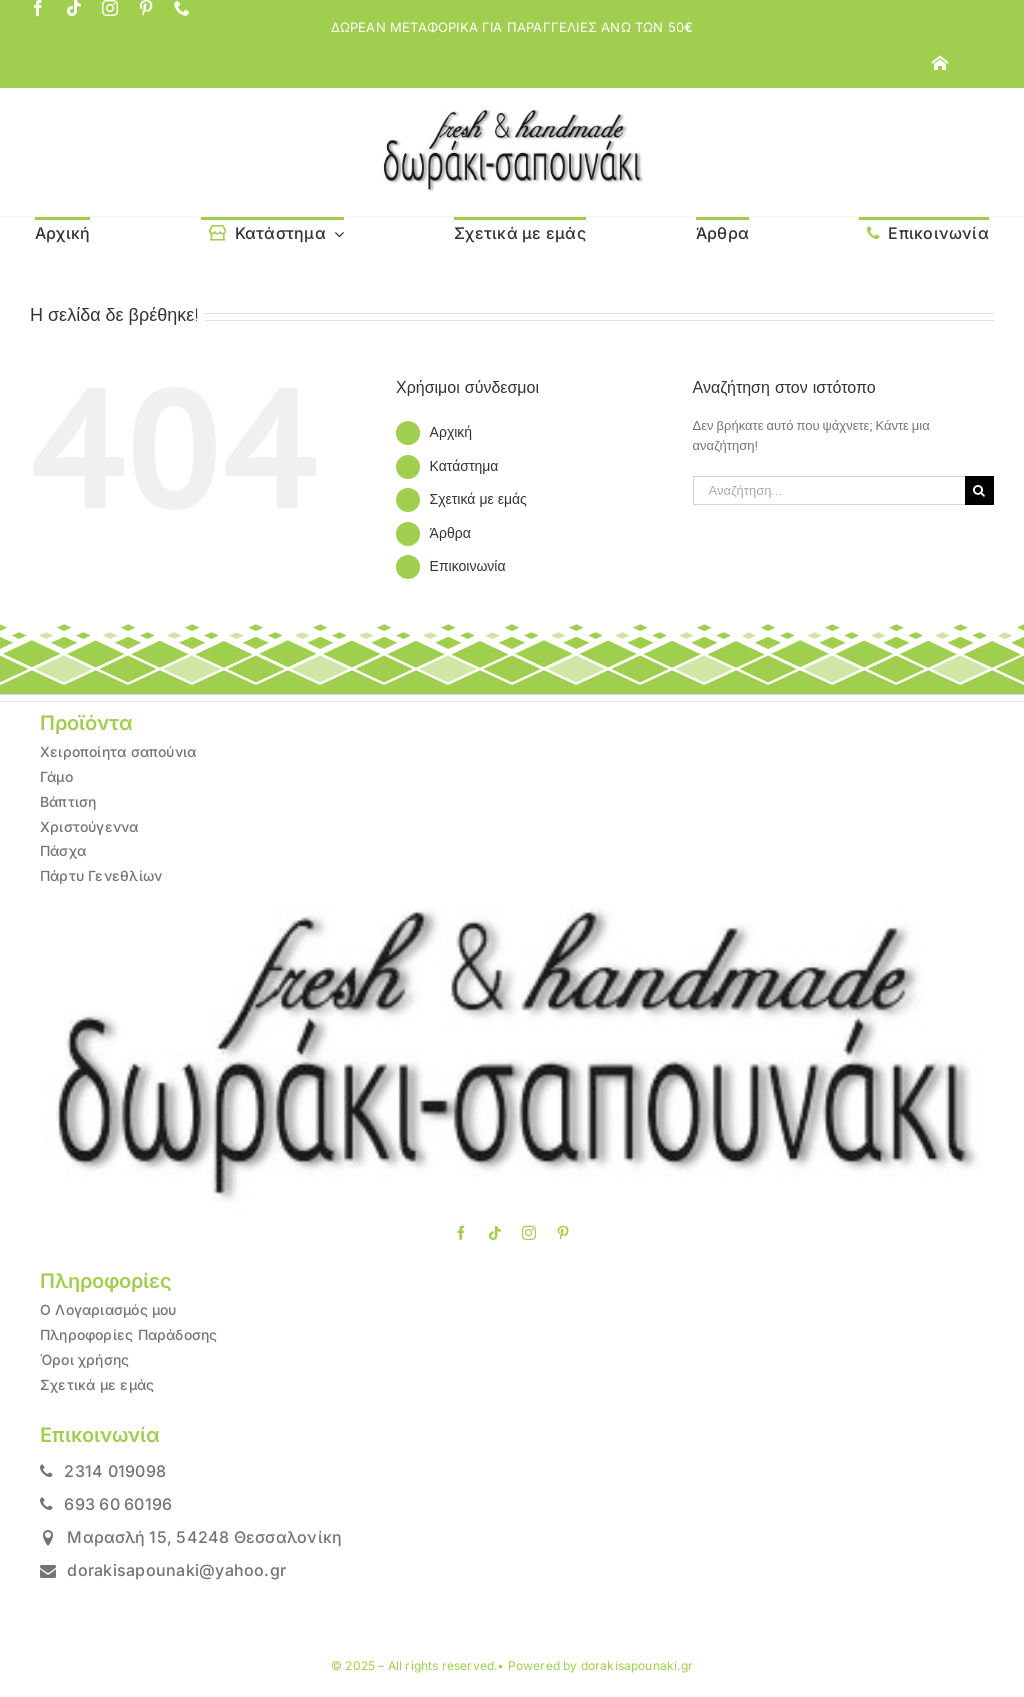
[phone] (182, 8)
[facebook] (38, 8)
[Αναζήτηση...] (829, 490)
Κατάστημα (464, 466)
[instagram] (110, 8)
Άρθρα (450, 533)
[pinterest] (146, 8)
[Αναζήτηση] (979, 490)
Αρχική (451, 432)
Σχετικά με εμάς (478, 499)
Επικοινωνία (468, 566)
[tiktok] (74, 8)
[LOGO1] (512, 114)
